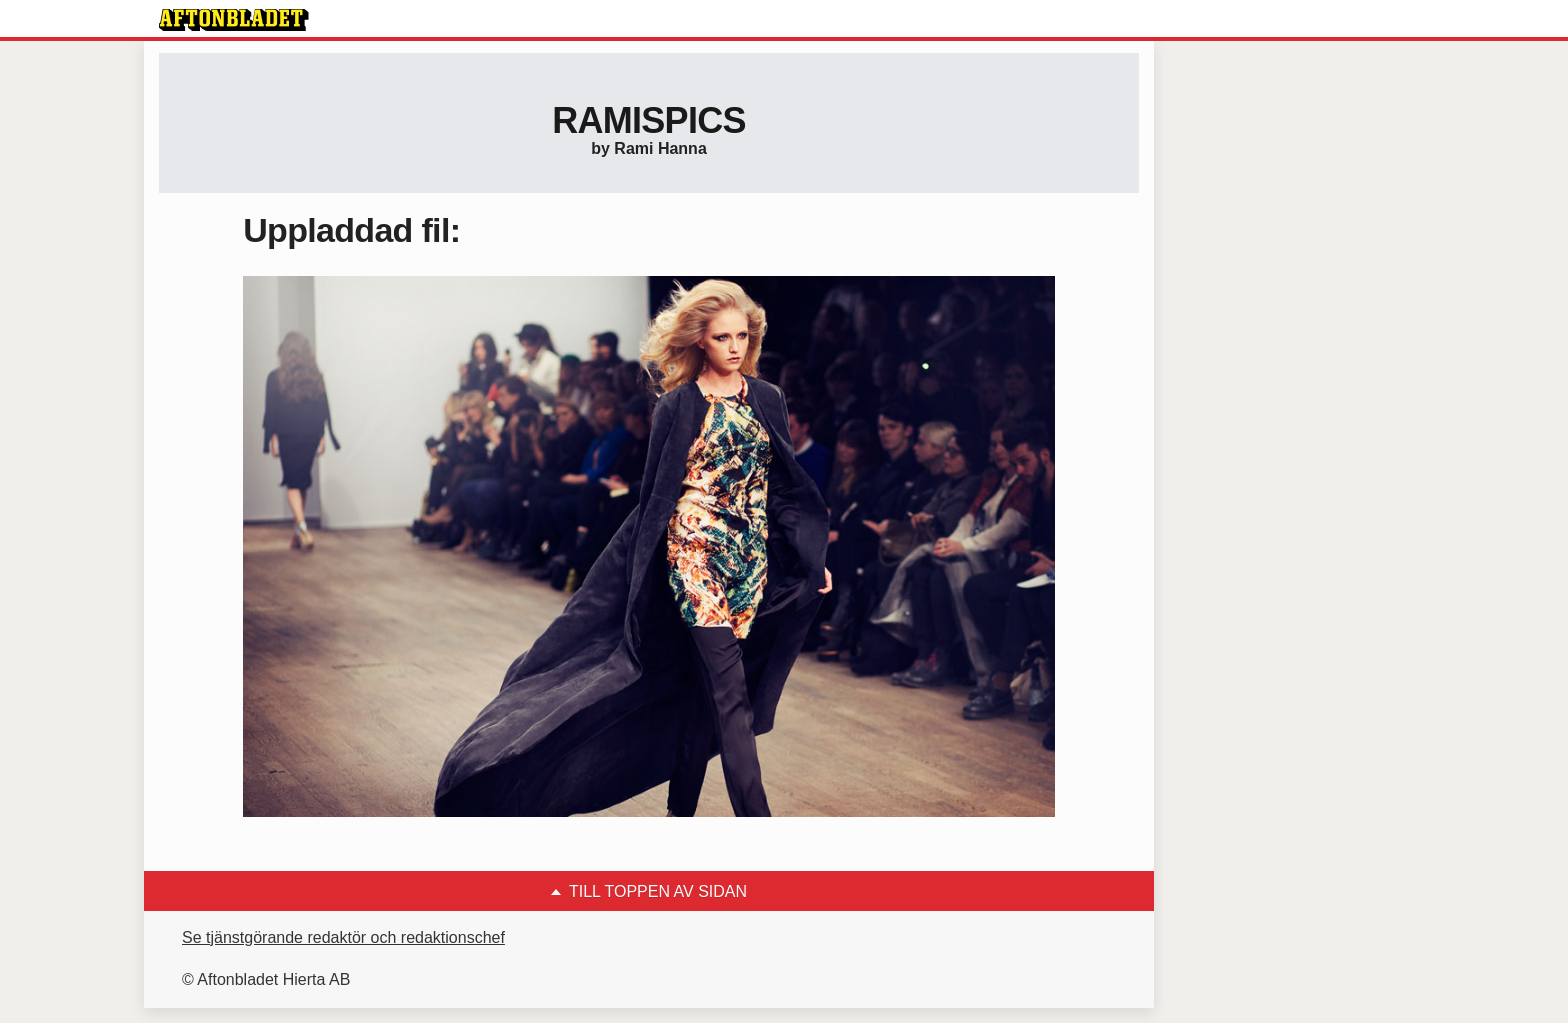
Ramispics (649, 120)
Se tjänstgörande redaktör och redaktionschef (343, 937)
